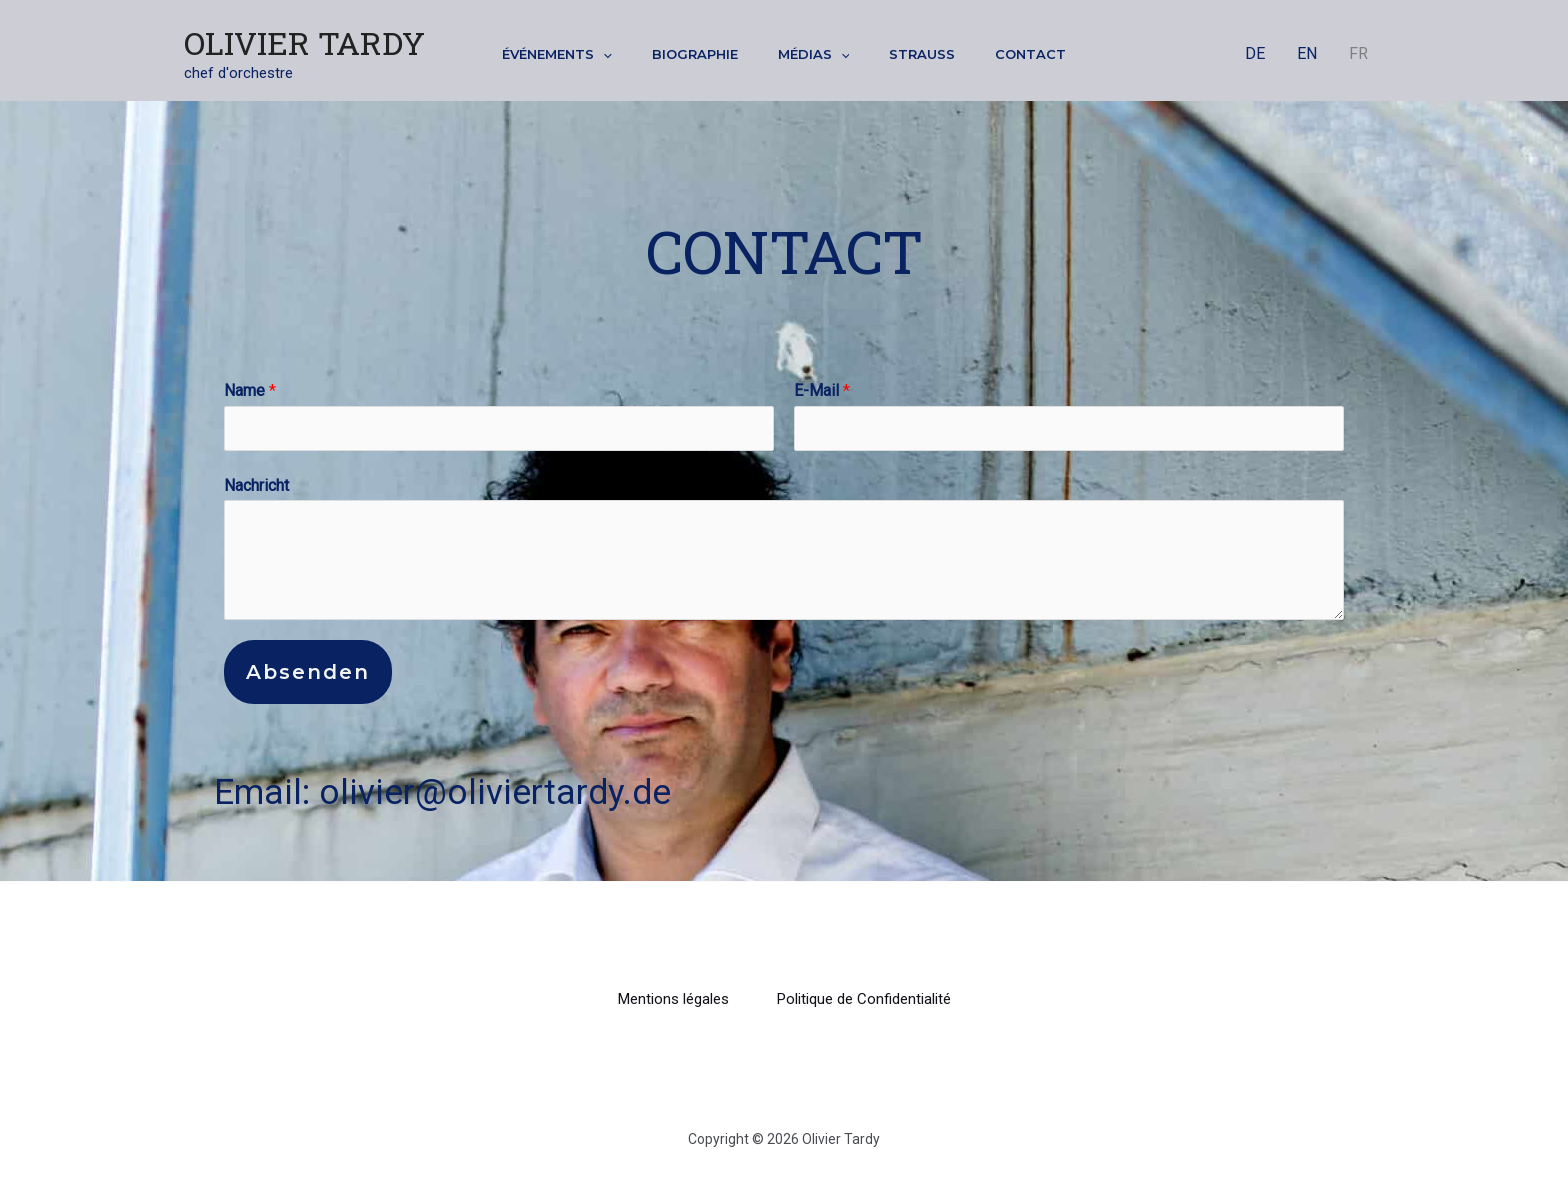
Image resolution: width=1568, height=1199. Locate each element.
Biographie (695, 54)
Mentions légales (673, 999)
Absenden (308, 672)
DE (1255, 53)
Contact (1030, 54)
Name (250, 390)
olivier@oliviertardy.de (495, 792)
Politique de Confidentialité (864, 999)
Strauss (922, 54)
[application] (603, 54)
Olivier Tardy (304, 42)
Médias (814, 54)
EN (1307, 53)
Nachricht (256, 485)
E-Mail (822, 390)
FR (1358, 53)
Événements (557, 54)
